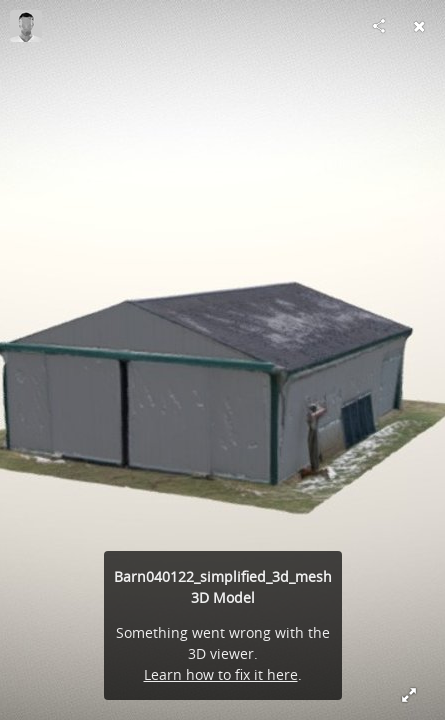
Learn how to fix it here (221, 674)
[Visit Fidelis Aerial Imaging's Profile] (26, 26)
